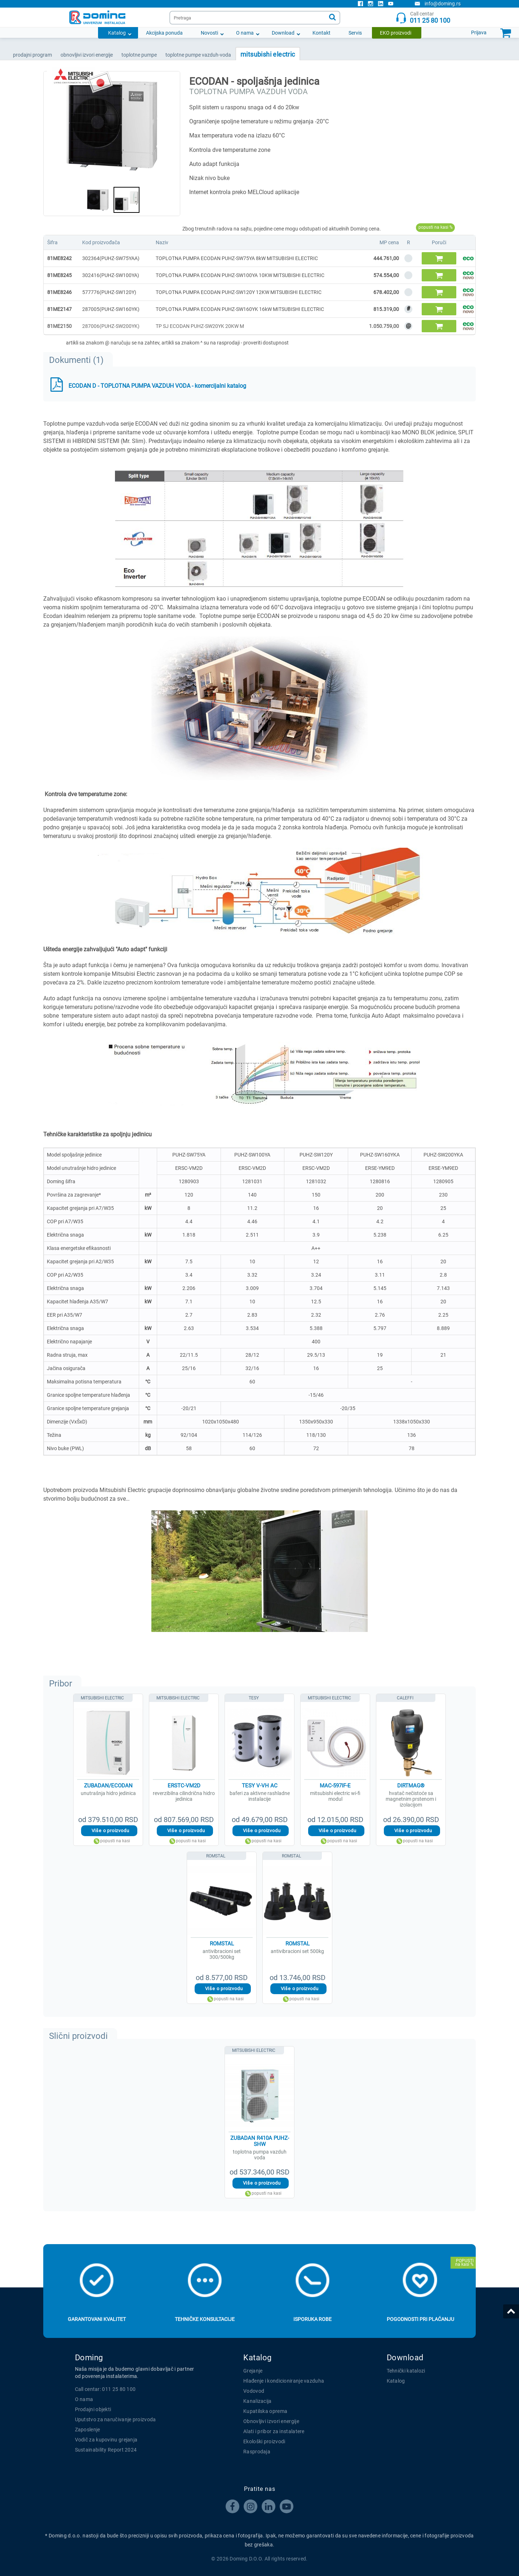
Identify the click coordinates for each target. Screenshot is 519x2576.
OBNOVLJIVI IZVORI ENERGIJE (87, 55)
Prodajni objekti (93, 2409)
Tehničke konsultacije (205, 2319)
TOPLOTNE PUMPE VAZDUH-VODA (198, 55)
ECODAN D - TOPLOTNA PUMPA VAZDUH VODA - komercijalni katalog (157, 385)
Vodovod (253, 2391)
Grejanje (252, 2371)
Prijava (479, 32)
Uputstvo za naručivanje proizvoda (115, 2419)
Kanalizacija (257, 2401)
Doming (89, 2357)
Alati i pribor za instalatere (274, 2431)
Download (283, 33)
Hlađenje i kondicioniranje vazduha (283, 2381)
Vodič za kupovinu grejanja (106, 2440)
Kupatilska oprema (265, 2411)
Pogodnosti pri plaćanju (420, 2319)
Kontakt (321, 33)
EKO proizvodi (395, 33)
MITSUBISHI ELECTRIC (267, 54)
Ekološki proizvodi (264, 2441)
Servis (355, 33)
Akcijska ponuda (164, 33)
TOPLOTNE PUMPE (139, 55)
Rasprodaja (256, 2451)
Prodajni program (32, 55)
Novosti (209, 33)
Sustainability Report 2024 (106, 2450)
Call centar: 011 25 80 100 (105, 2389)
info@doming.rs (437, 3)
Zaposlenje (87, 2429)
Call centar (423, 17)
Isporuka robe (312, 2319)
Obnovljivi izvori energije (271, 2421)
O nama (245, 33)
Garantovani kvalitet (97, 2319)
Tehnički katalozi (406, 2371)
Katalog (117, 33)
